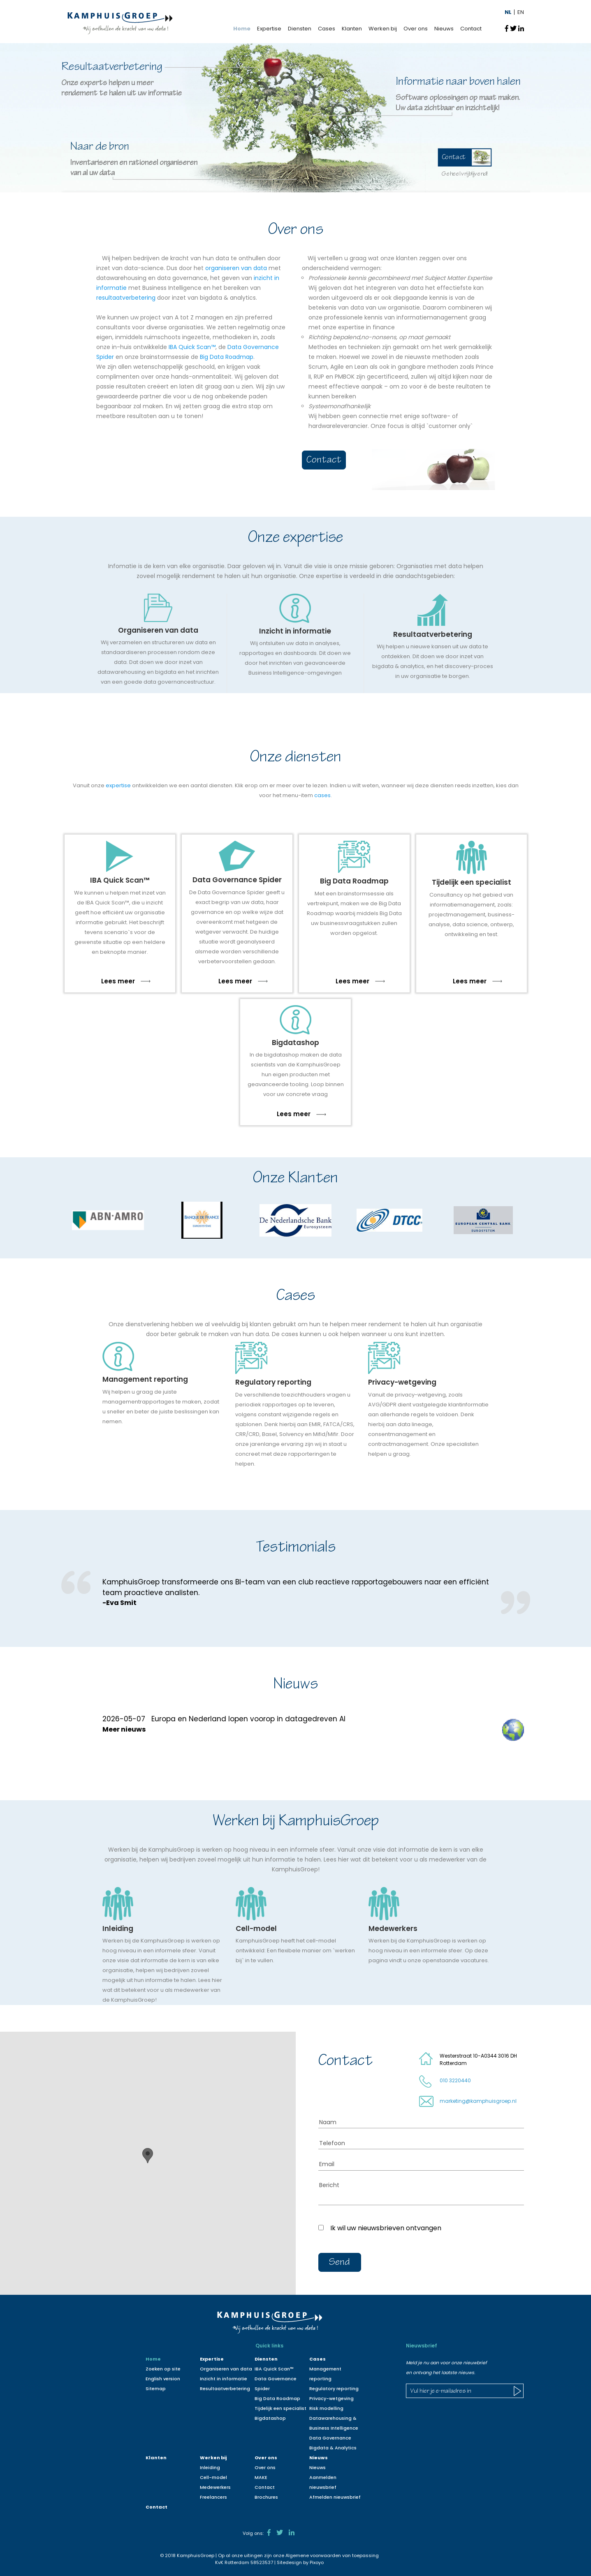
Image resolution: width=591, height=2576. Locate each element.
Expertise (269, 28)
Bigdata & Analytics (333, 2447)
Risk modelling (326, 2408)
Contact (471, 28)
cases (322, 795)
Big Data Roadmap (226, 357)
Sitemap (156, 2388)
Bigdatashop (270, 2418)
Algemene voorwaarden (313, 2555)
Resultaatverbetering (225, 2388)
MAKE (261, 2477)
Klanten (352, 28)
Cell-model (213, 2477)
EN (520, 12)
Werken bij (383, 28)
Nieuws (444, 28)
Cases (326, 28)
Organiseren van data (226, 2369)
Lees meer (126, 981)
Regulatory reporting (334, 2388)
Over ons (415, 28)
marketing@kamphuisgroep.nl (478, 2100)
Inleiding (210, 2467)
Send (339, 2263)
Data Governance (330, 2438)
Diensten (299, 28)
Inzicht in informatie (223, 2378)
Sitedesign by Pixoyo (300, 2562)
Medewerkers (215, 2487)
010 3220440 (455, 2080)
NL (508, 12)
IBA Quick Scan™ (192, 347)
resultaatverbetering (125, 298)
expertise (118, 785)
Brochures (266, 2497)
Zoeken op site (163, 2369)
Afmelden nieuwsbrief (335, 2497)
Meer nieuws (124, 1729)
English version (163, 2378)
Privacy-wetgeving (331, 2398)
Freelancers (213, 2497)
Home (241, 28)
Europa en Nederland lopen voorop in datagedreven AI (248, 1719)
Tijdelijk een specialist (280, 2408)
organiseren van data (236, 268)
